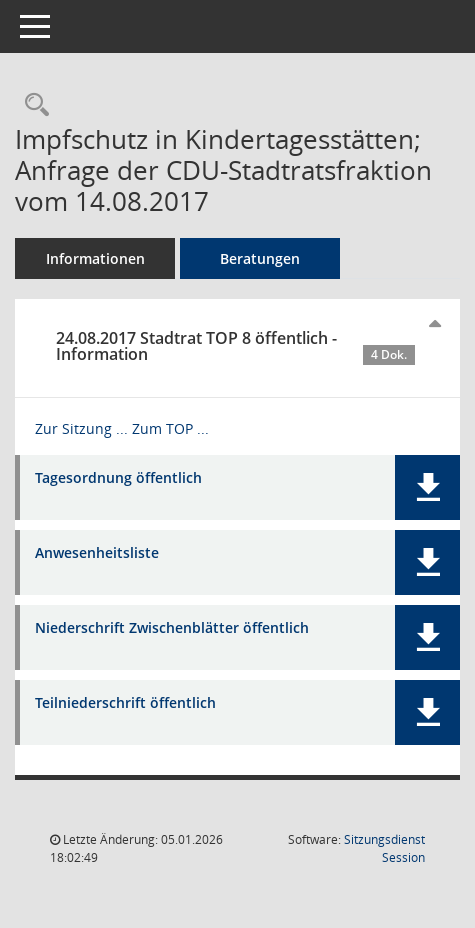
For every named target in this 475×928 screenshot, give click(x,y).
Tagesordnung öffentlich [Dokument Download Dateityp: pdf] (118, 478)
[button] (427, 487)
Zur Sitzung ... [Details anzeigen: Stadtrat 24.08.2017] (81, 428)
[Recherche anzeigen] (32, 105)
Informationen (95, 258)
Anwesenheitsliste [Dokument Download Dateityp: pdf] (97, 553)
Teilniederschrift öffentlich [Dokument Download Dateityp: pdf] (125, 703)
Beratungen (260, 258)
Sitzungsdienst (384, 848)
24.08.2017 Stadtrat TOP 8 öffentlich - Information (235, 346)
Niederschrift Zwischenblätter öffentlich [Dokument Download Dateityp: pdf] (172, 628)
